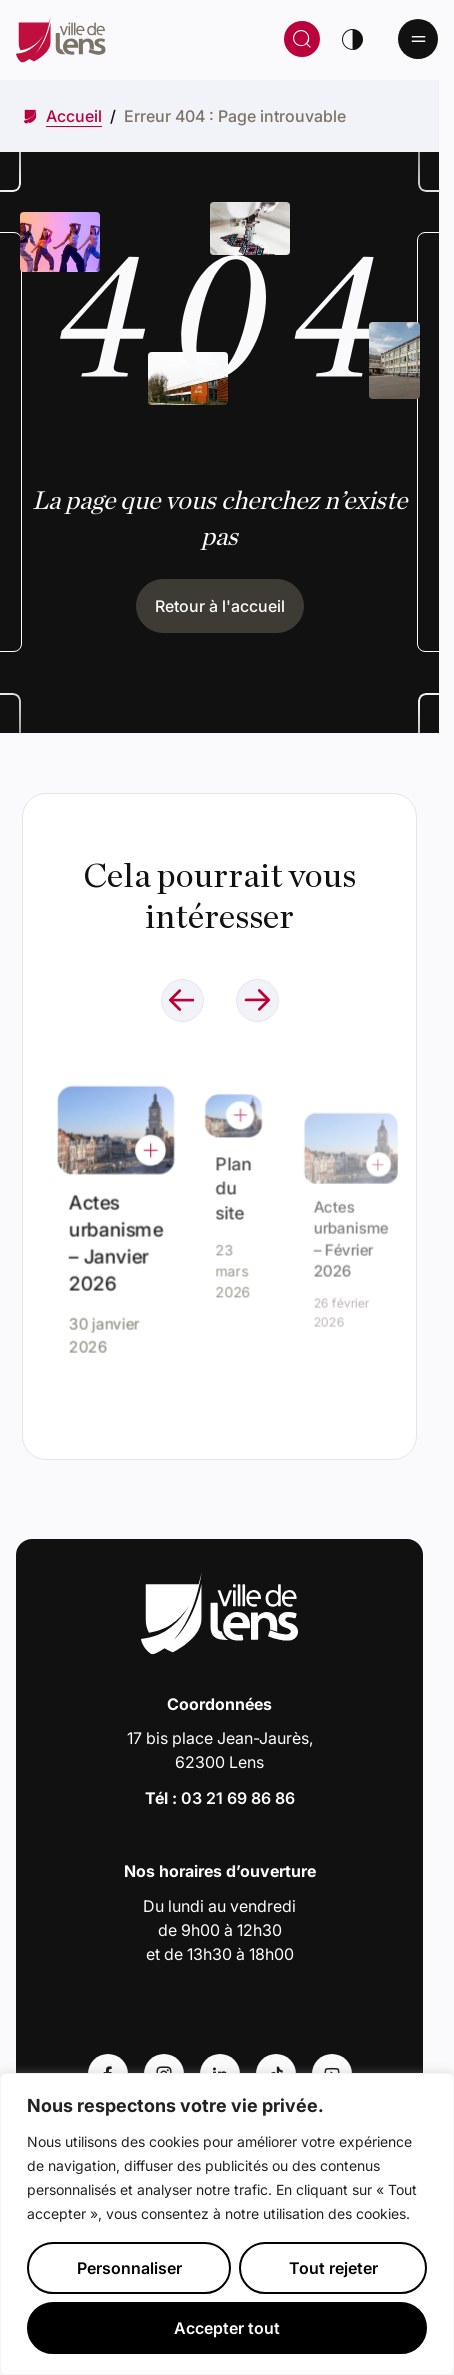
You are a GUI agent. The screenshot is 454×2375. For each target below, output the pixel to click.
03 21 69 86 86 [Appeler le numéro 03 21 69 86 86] (238, 1798)
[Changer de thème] (352, 39)
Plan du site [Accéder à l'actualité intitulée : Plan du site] (233, 1191)
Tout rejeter (333, 2268)
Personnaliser (129, 2268)
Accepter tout (227, 2328)
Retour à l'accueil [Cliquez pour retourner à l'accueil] (220, 606)
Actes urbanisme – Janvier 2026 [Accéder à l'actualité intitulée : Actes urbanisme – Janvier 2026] (115, 1237)
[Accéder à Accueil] (74, 116)
